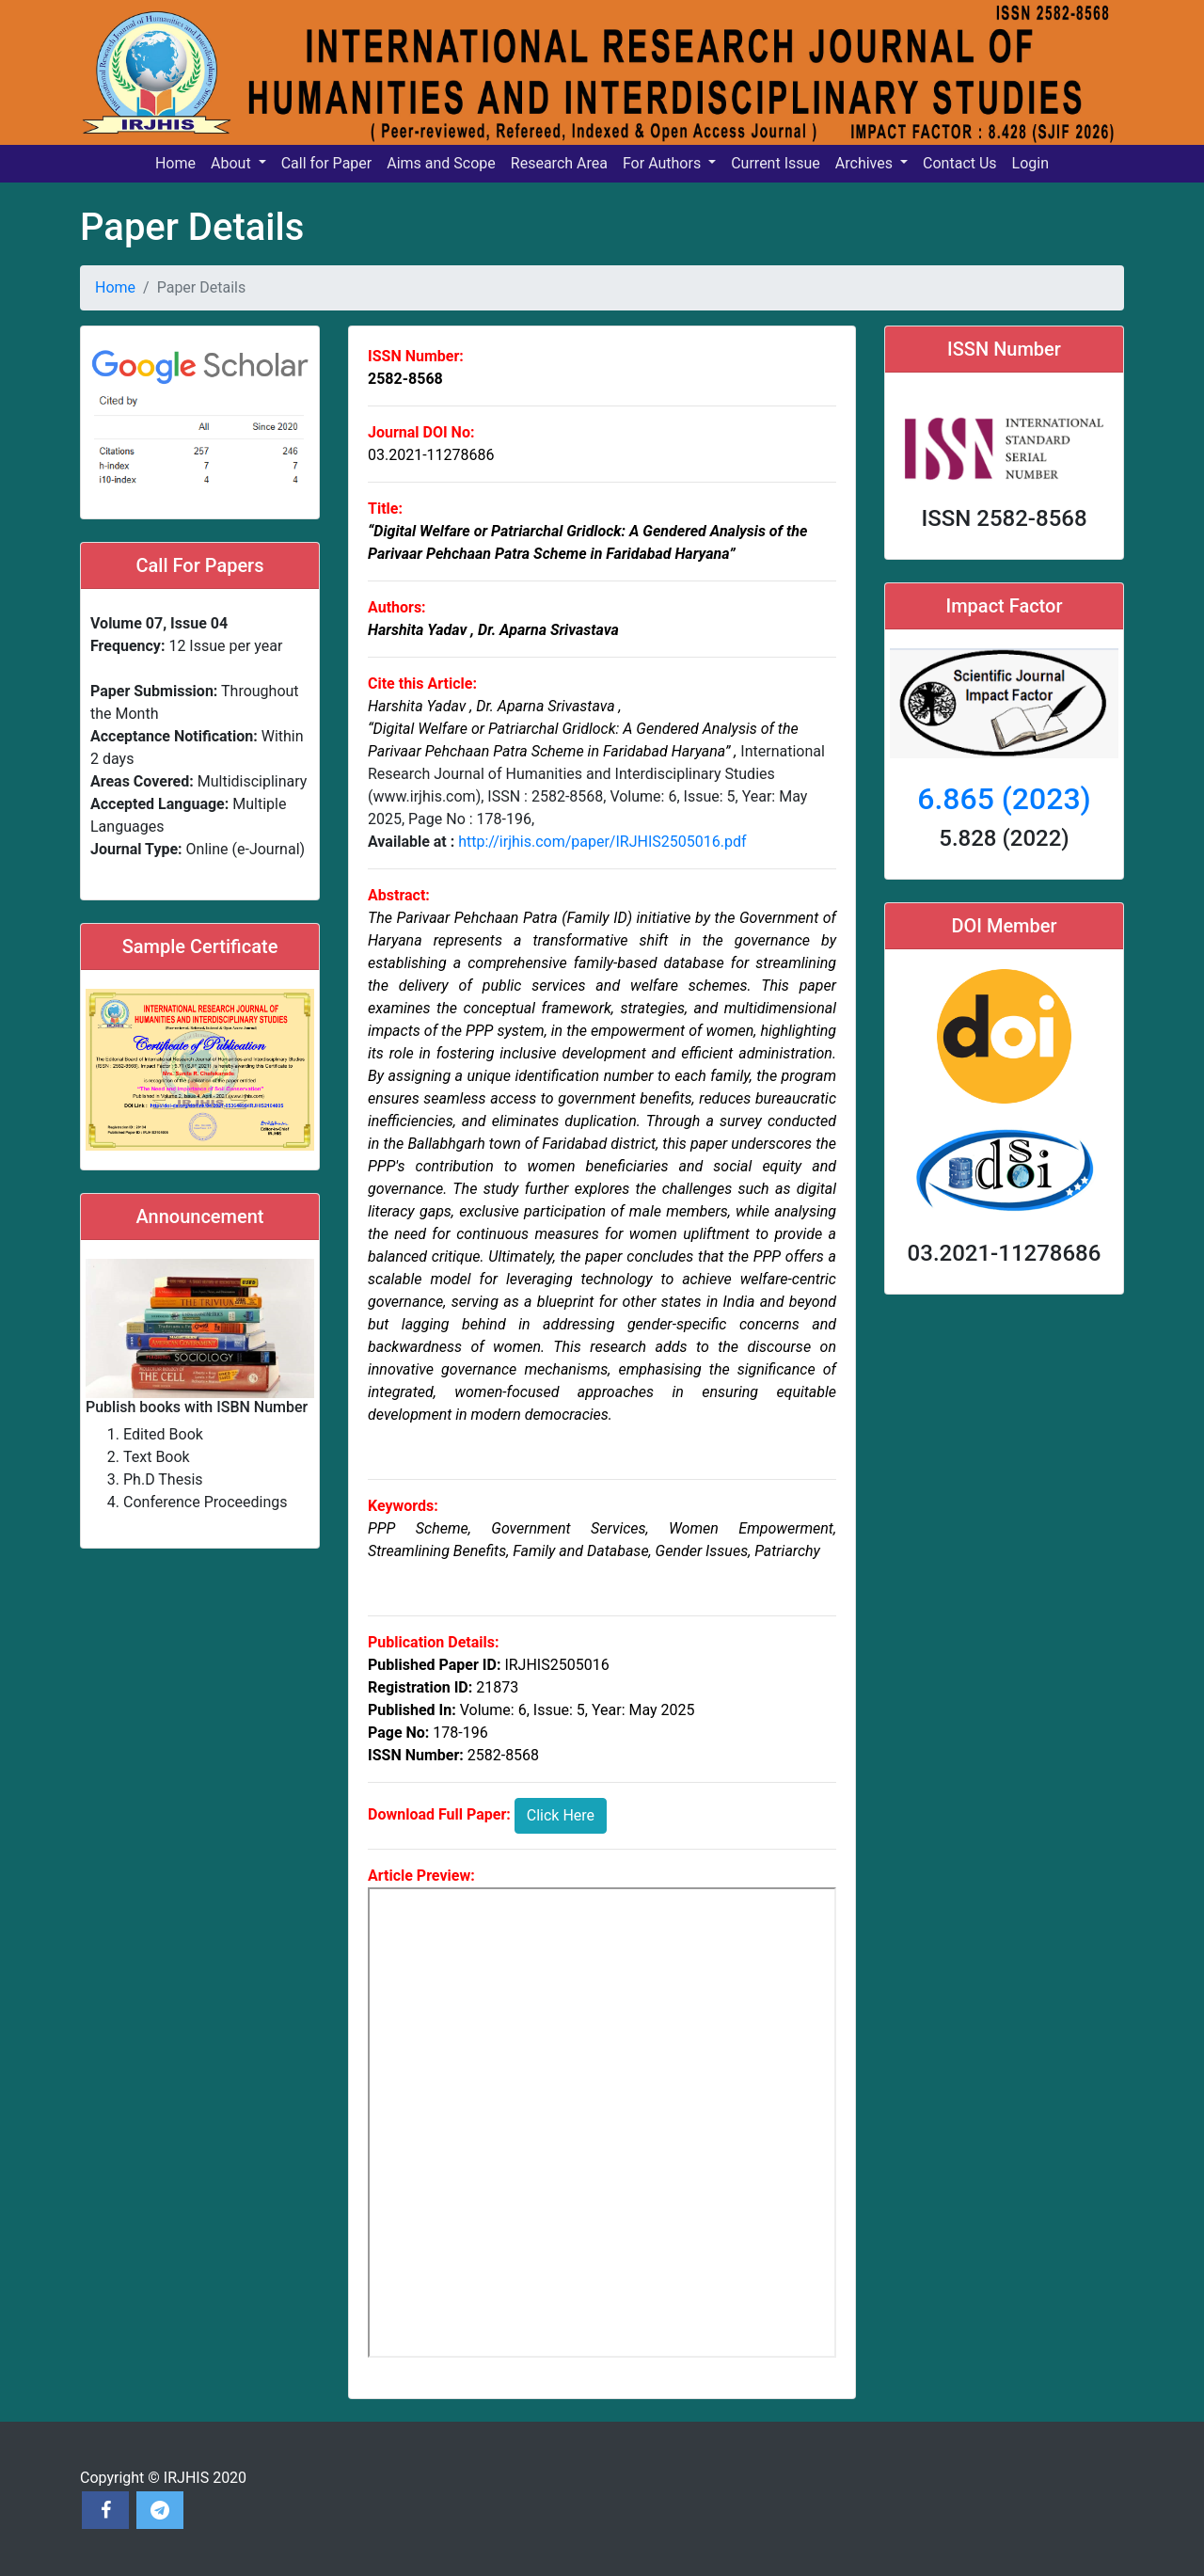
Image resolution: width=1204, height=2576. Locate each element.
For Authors (664, 163)
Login (1030, 163)
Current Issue (775, 163)
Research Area (559, 163)
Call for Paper (326, 163)
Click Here (560, 1815)
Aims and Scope (441, 163)
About (233, 163)
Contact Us (960, 163)
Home (175, 163)
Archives (865, 163)
